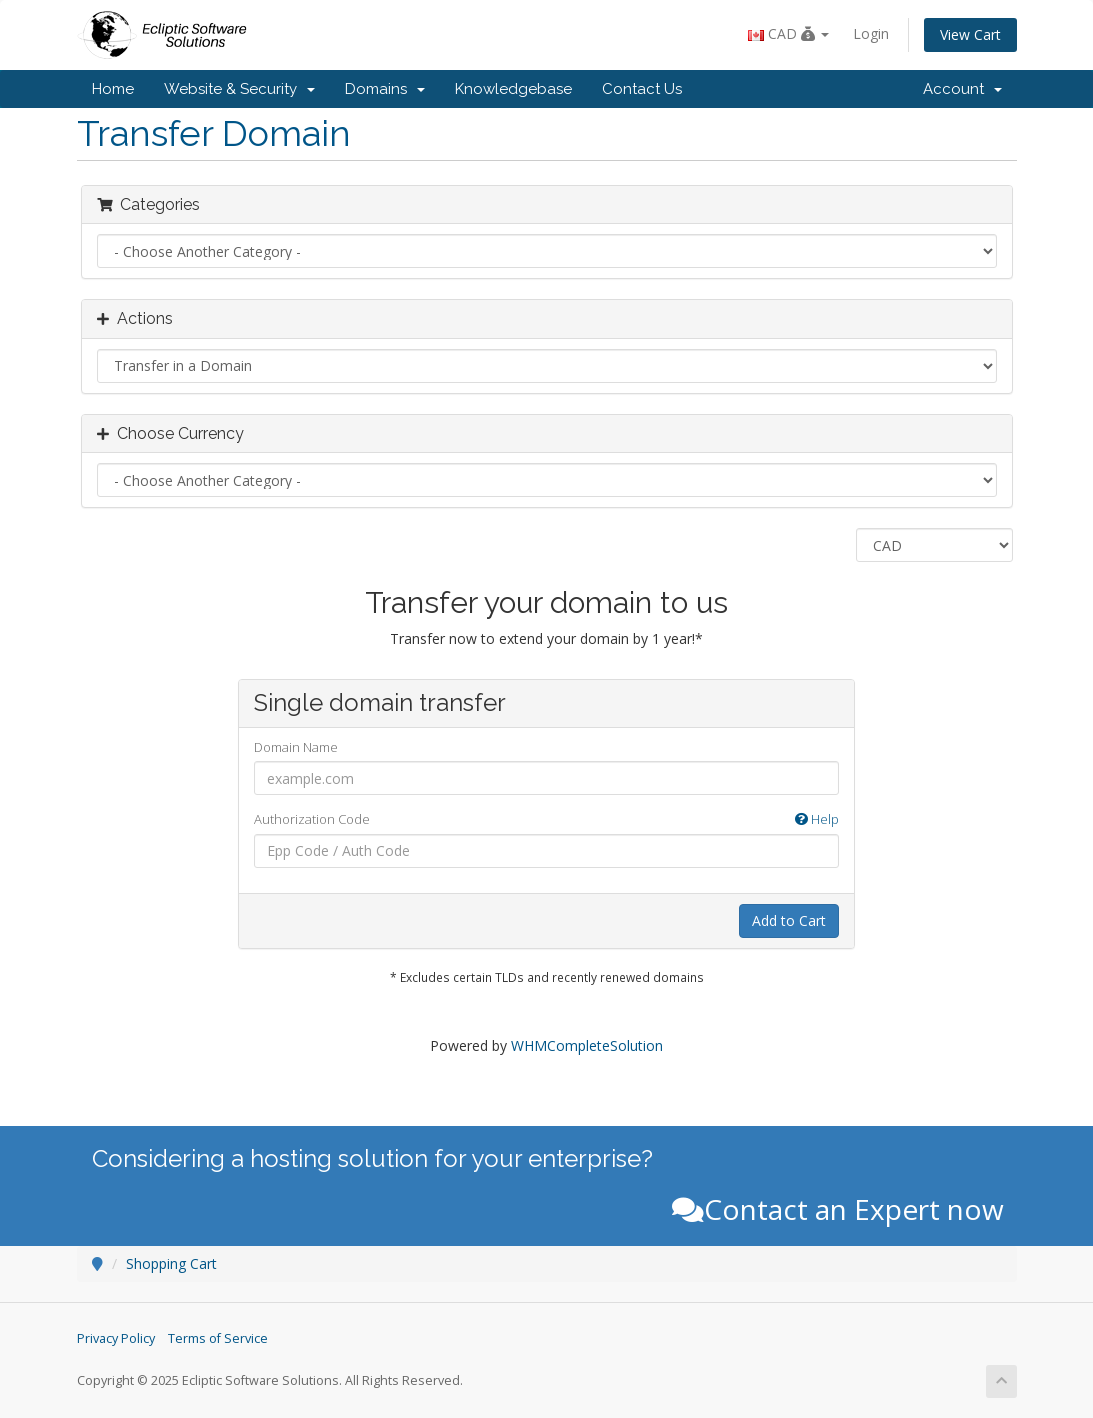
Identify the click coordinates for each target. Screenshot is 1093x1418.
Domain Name (296, 747)
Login (871, 33)
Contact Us (642, 89)
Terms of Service (218, 1338)
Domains (385, 89)
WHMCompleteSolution (587, 1045)
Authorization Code (546, 819)
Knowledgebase (513, 89)
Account (962, 89)
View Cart (970, 34)
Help (817, 819)
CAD (788, 33)
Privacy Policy (116, 1338)
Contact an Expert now (838, 1209)
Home (113, 89)
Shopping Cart (171, 1263)
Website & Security (239, 89)
